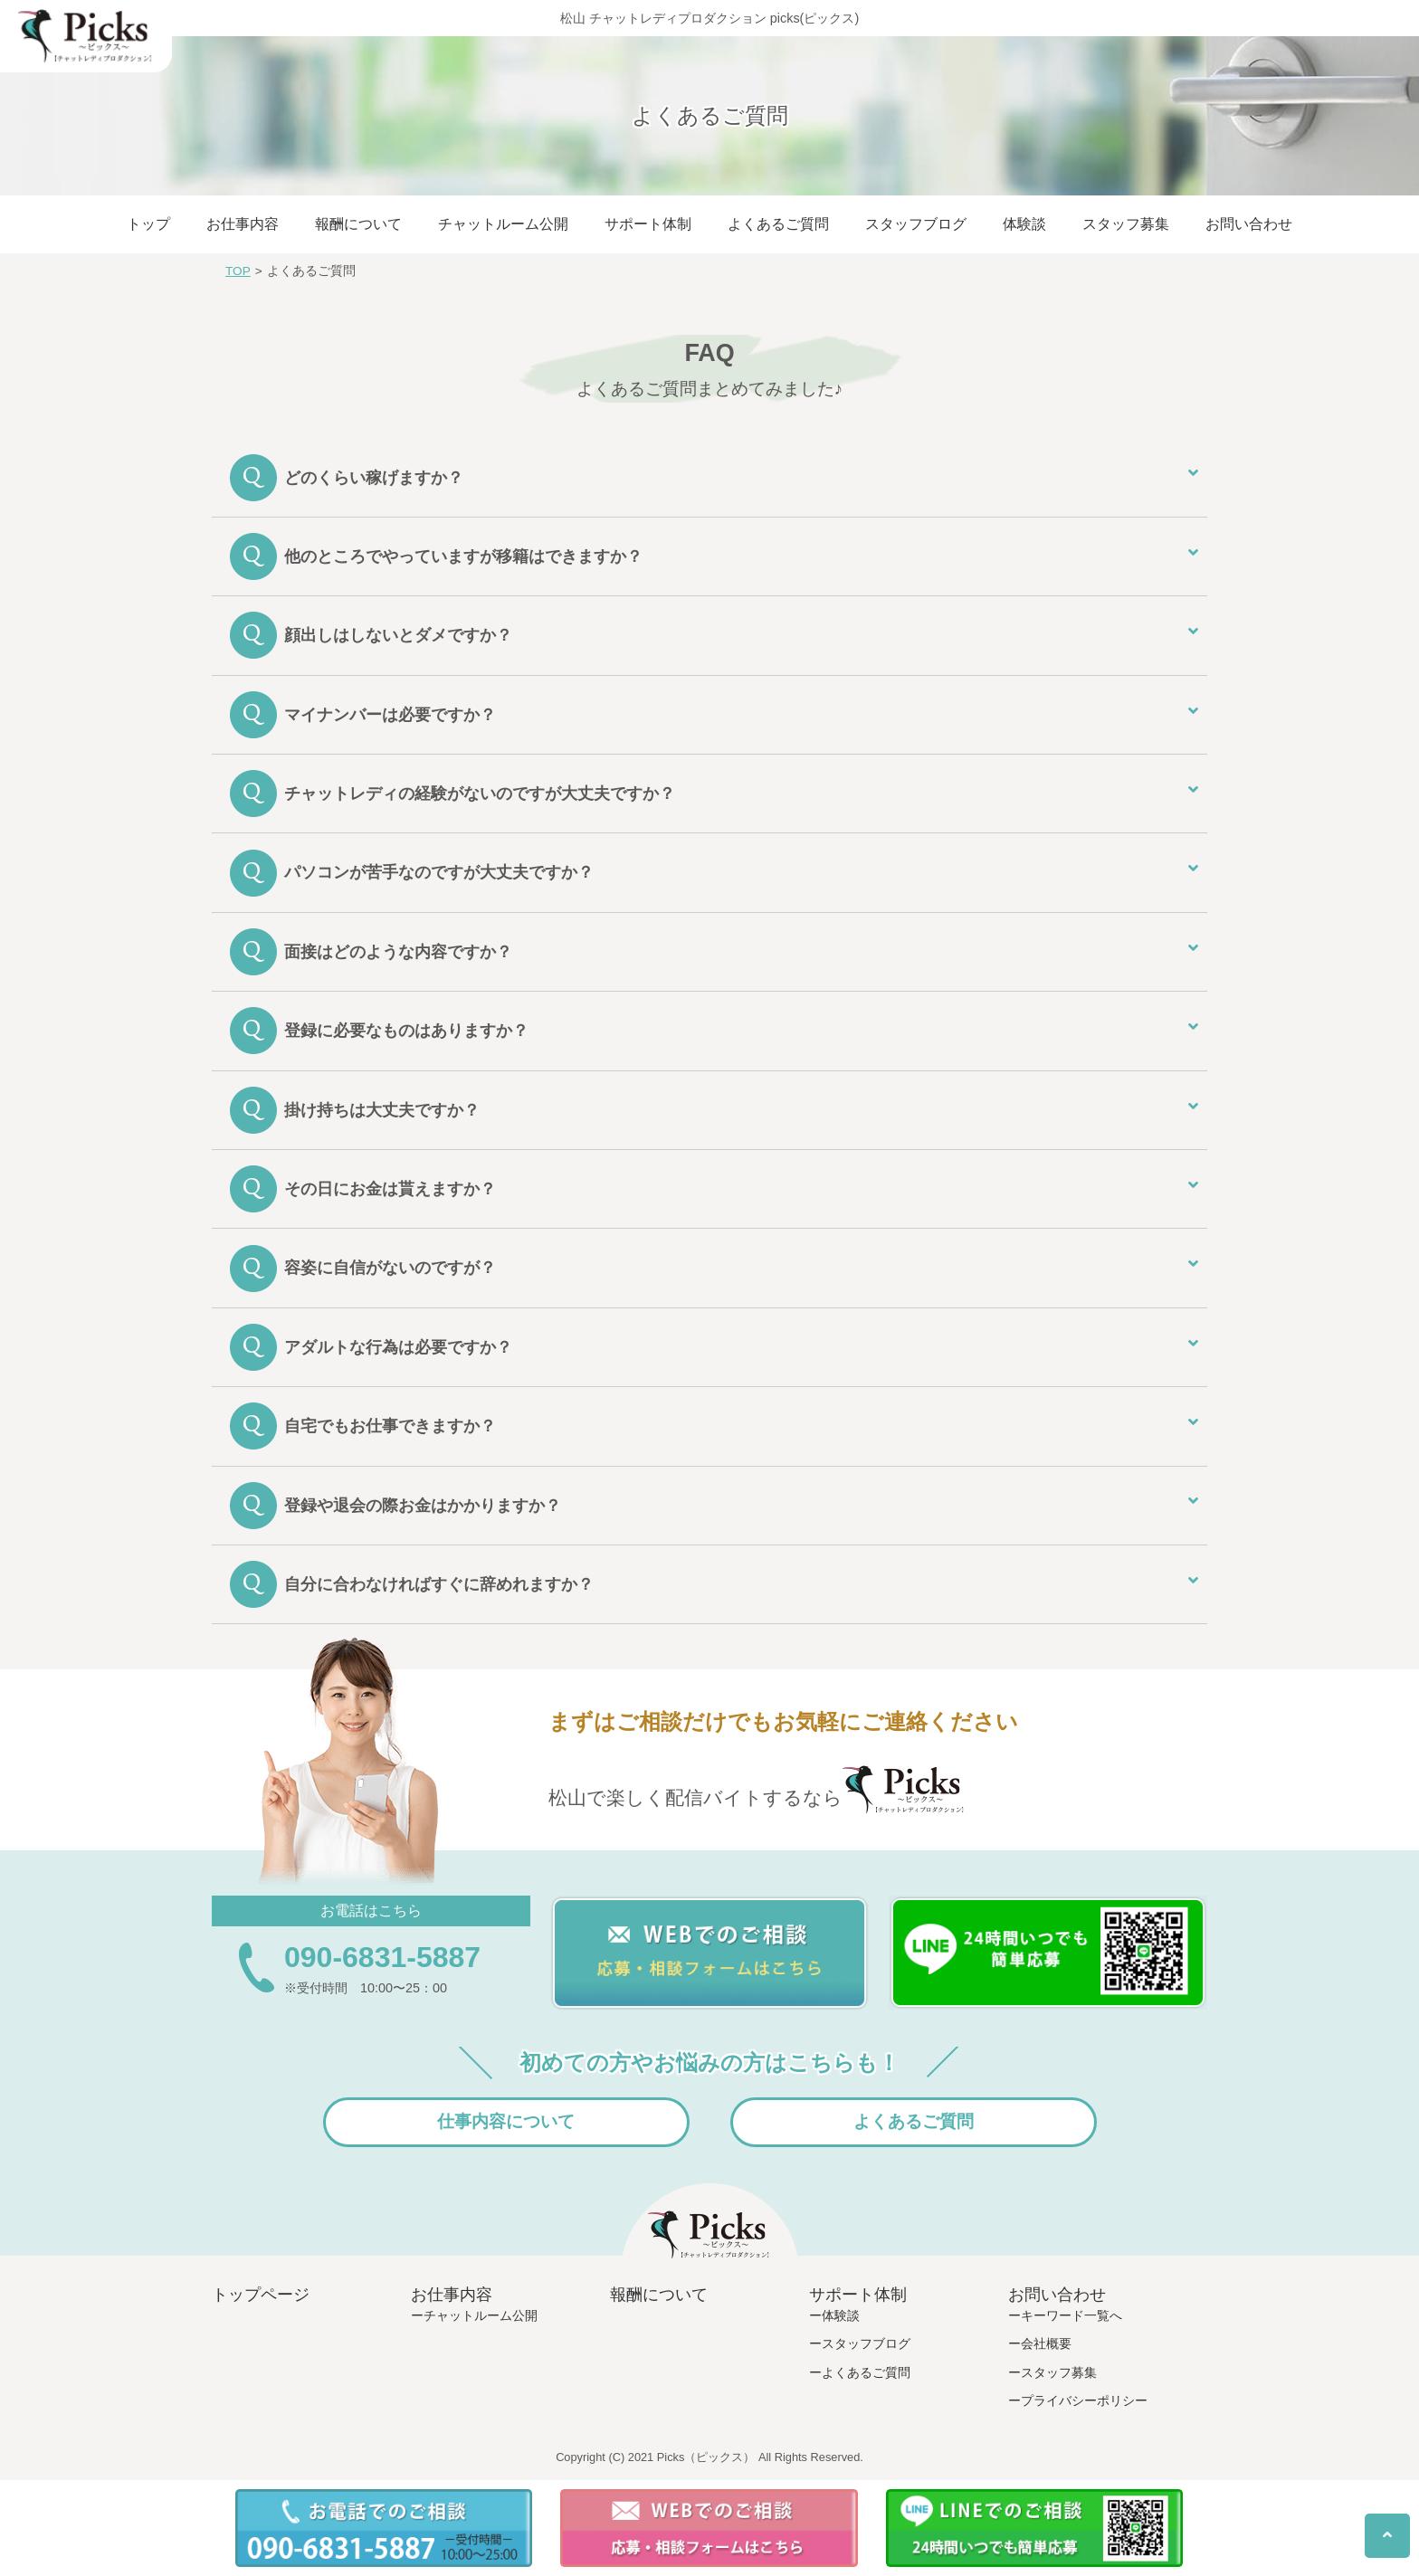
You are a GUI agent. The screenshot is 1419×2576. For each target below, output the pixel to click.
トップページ (261, 2295)
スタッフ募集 (1125, 224)
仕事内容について (506, 2121)
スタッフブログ (916, 224)
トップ (148, 224)
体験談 (1024, 224)
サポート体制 (648, 224)
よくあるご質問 (778, 224)
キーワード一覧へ (1071, 2315)
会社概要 (1046, 2343)
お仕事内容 (242, 224)
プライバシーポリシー (1084, 2400)
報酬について (358, 224)
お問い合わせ (1248, 224)
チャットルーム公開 (503, 224)
